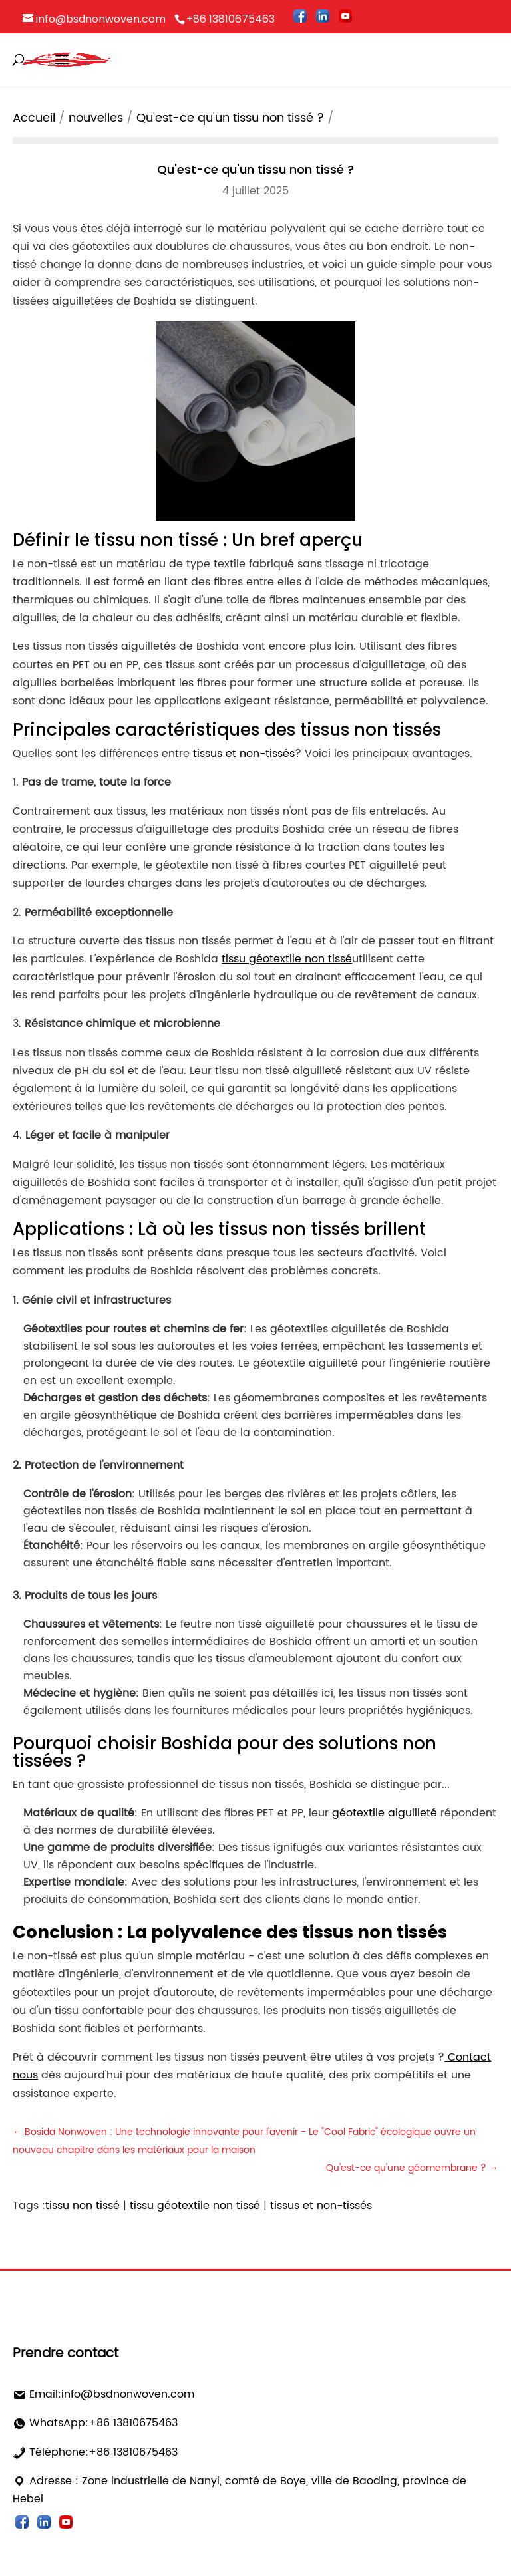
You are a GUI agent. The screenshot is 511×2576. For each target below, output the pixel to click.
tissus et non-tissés (321, 2205)
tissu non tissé (82, 2205)
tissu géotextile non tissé (195, 2205)
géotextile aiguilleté (384, 1813)
